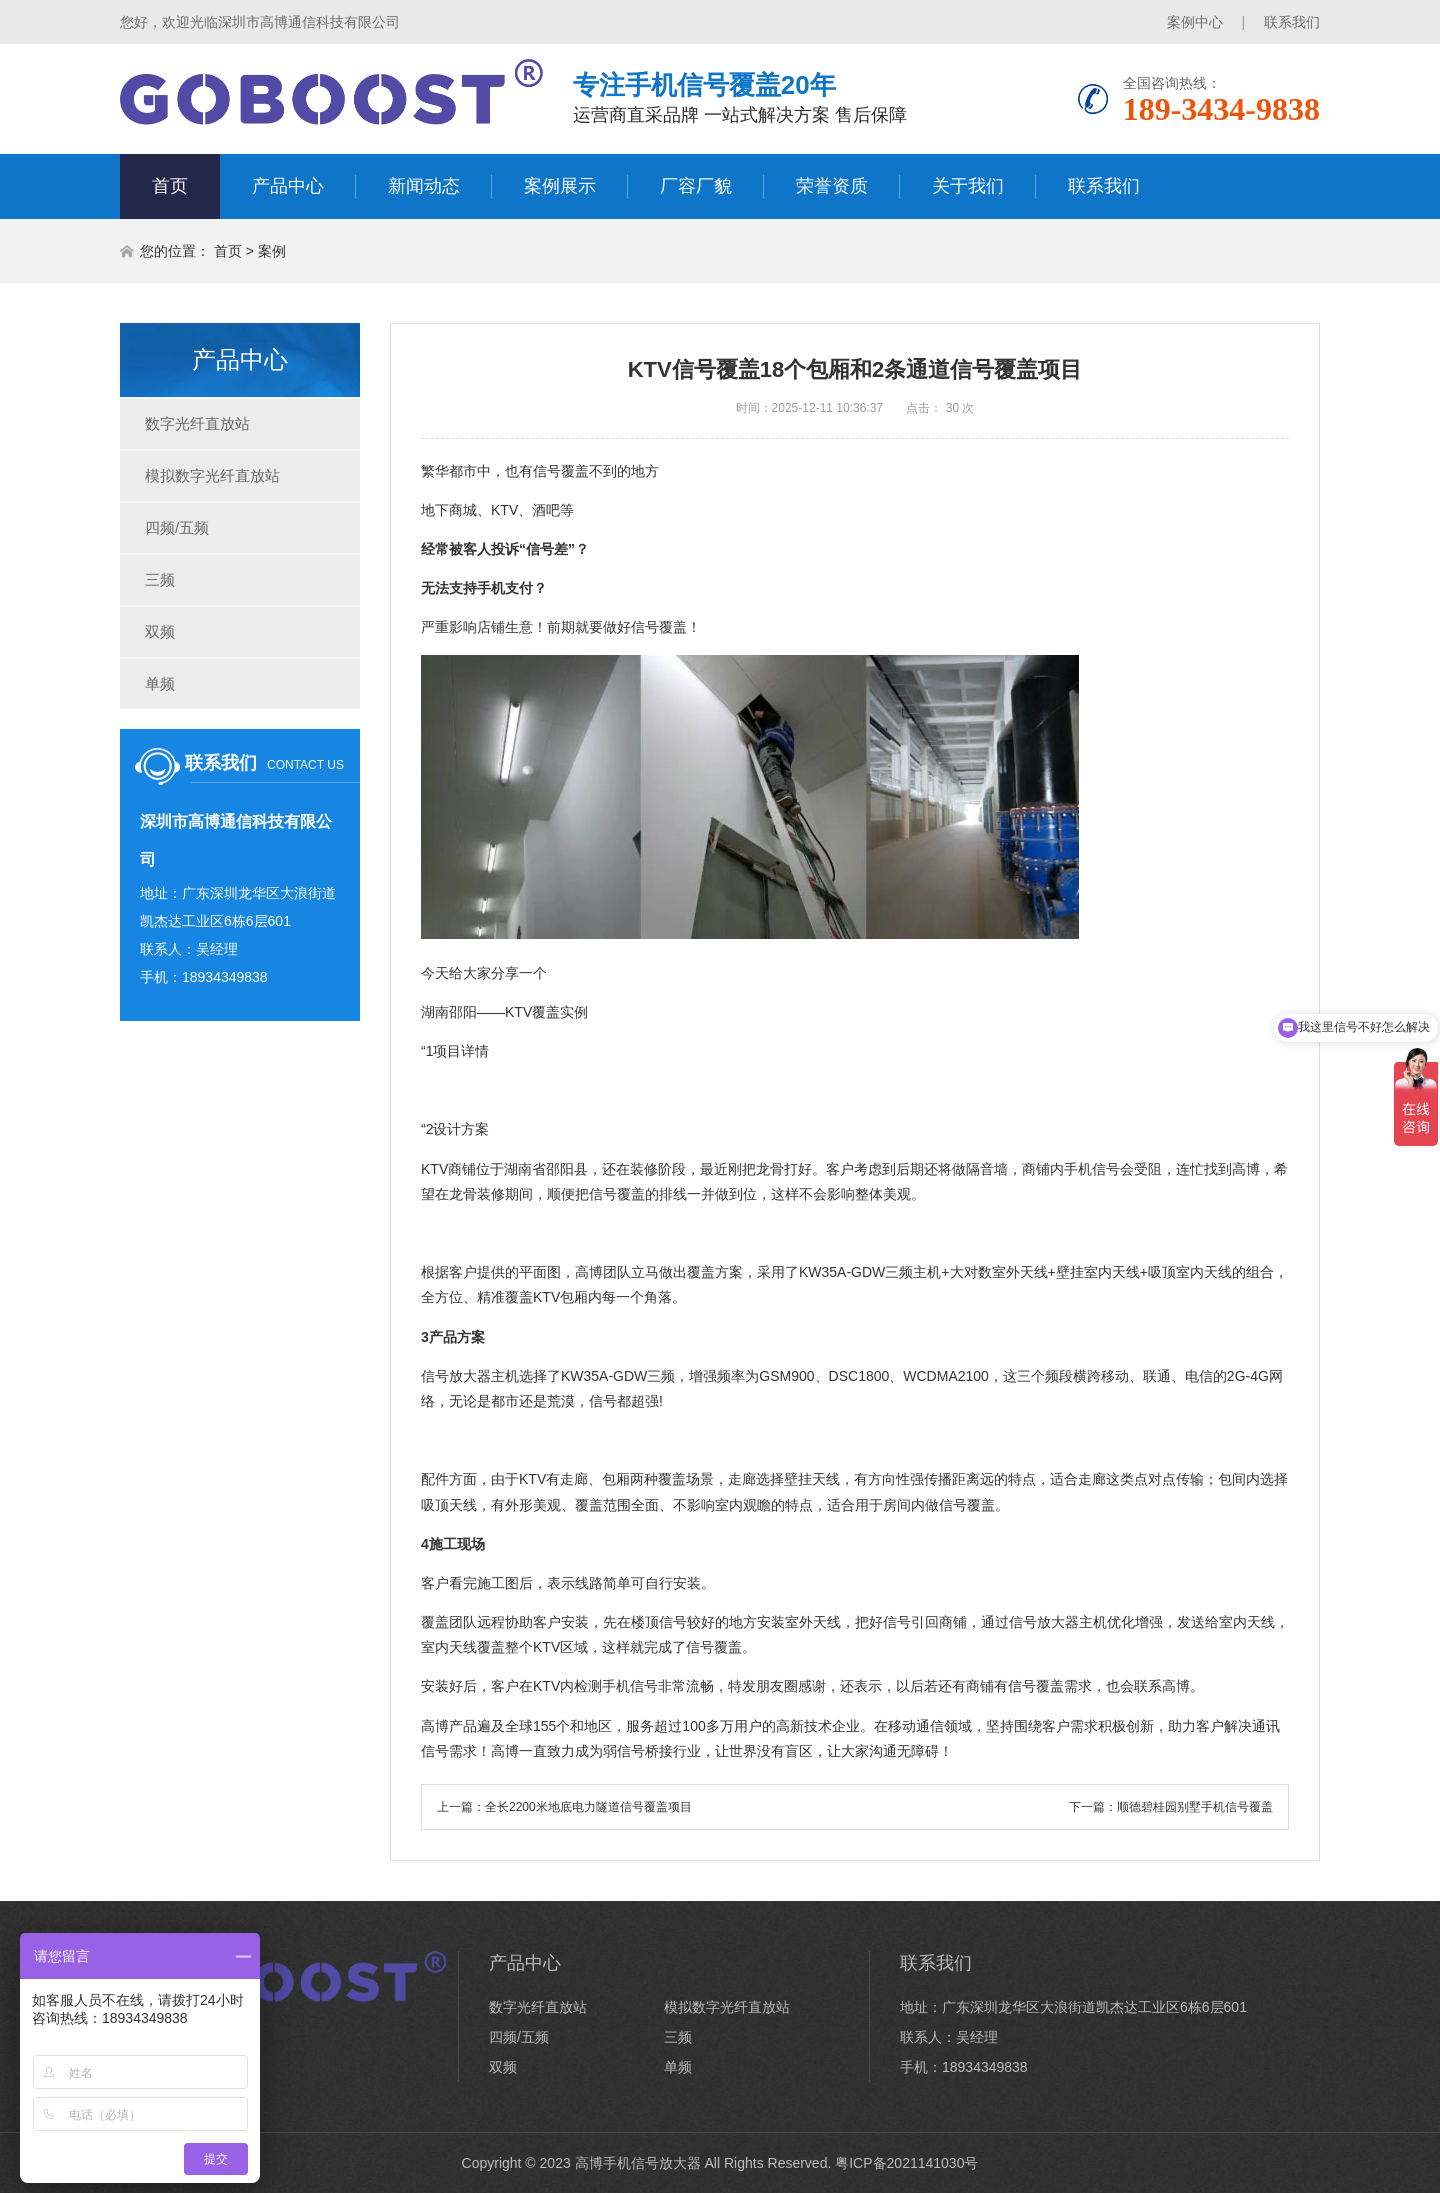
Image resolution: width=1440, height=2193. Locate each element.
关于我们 (968, 186)
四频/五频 (177, 527)
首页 (170, 186)
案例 (272, 251)
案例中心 (1195, 22)
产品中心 (288, 186)
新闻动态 (424, 186)
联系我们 (1292, 22)
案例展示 (560, 186)
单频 (160, 683)
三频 (160, 579)
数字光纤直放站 (197, 423)
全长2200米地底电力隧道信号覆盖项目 (588, 1807)
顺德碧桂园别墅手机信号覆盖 (1195, 1807)
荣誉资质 (832, 186)
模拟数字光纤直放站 (212, 475)
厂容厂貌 (696, 186)
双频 (160, 631)
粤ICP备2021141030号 (906, 2163)
